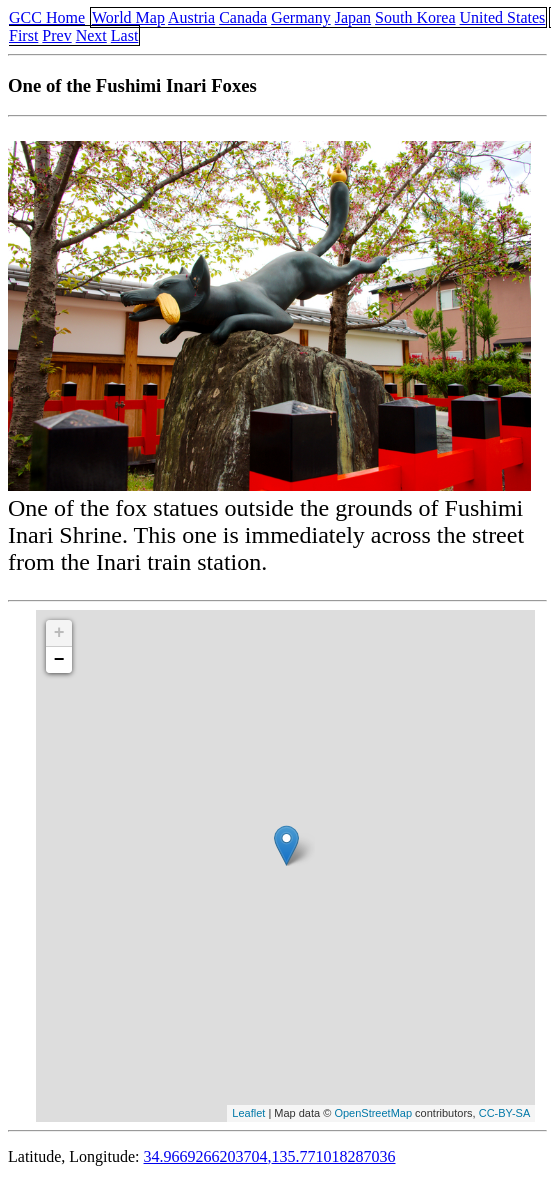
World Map (128, 17)
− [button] (59, 660)
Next (91, 35)
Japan (353, 17)
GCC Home (47, 17)
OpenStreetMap (373, 1113)
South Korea (415, 17)
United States (503, 17)
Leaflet (248, 1113)
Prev (56, 35)
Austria (191, 17)
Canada (243, 17)
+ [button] (59, 633)
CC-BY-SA (505, 1113)
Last (125, 35)
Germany (301, 17)
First (23, 35)
